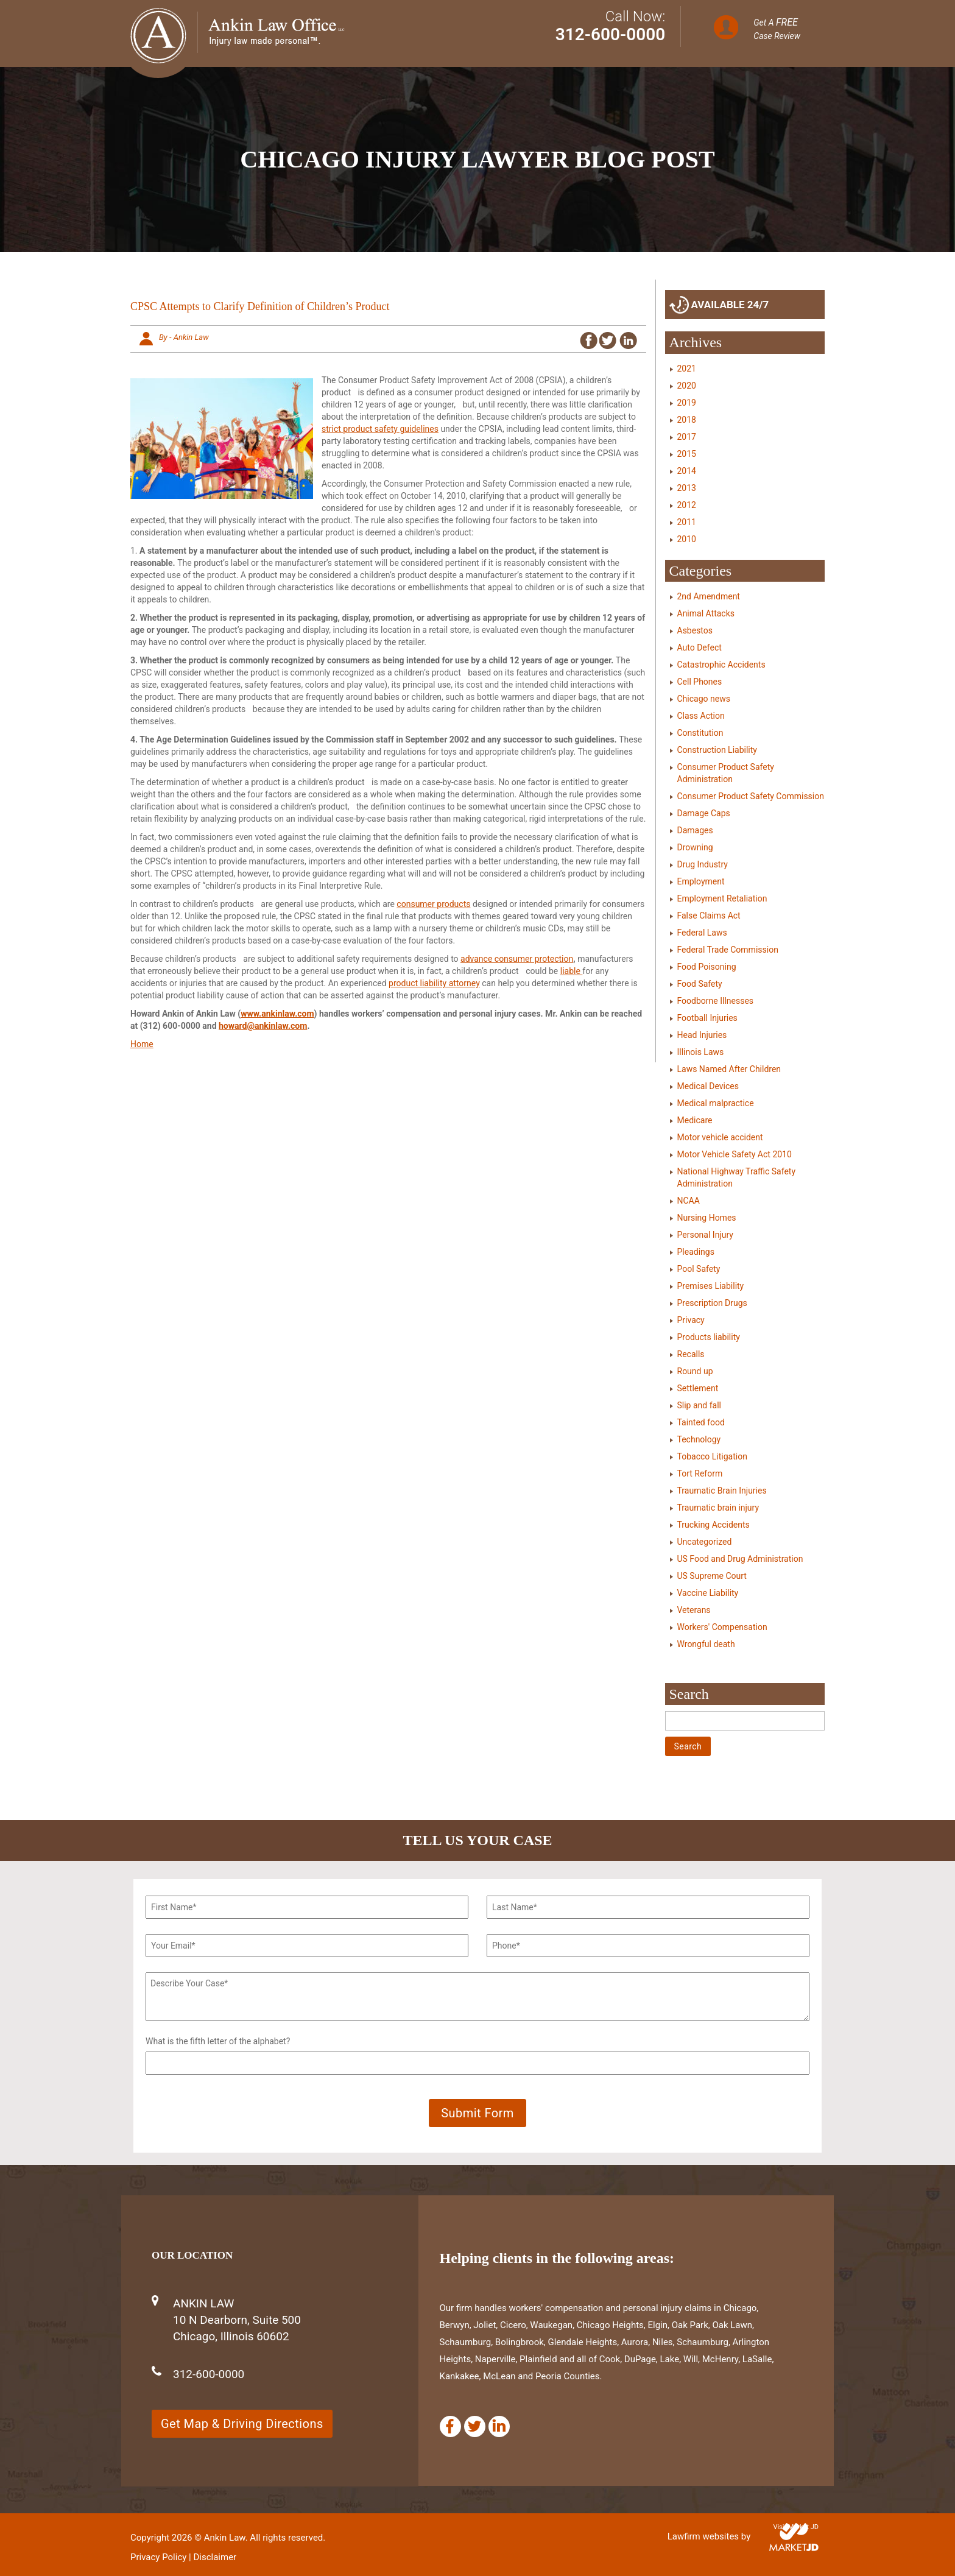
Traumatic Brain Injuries (722, 1490)
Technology (699, 1439)
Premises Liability (710, 1286)
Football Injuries (707, 1018)
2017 (686, 437)
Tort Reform (700, 1473)
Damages (695, 830)
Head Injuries (702, 1035)
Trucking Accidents (713, 1525)
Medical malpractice (715, 1103)
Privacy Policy (158, 2557)
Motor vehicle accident (720, 1137)
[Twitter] (474, 2426)
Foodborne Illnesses (715, 1001)
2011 (686, 522)
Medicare (695, 1120)
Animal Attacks (706, 613)
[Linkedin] (499, 2426)
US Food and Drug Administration (740, 1559)
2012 (686, 505)
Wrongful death (706, 1644)
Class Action (701, 716)
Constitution (700, 733)
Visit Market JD (796, 2527)
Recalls (691, 1354)
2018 (686, 420)
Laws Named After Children (729, 1069)
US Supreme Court (712, 1576)
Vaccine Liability (708, 1593)
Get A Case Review (776, 28)
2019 (686, 403)
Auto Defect (699, 647)
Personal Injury (705, 1235)
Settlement (698, 1388)
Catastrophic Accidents (721, 664)
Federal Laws (702, 932)
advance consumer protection (516, 959)
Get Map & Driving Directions (242, 2423)
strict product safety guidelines (380, 429)
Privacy (691, 1320)
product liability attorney (434, 983)
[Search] (745, 1721)
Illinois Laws (700, 1052)
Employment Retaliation (722, 898)
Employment (701, 881)
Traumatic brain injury (718, 1507)
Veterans (694, 1610)
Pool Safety (699, 1269)
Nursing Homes (706, 1218)
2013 (686, 488)
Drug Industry (702, 864)
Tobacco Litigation (712, 1456)
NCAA (688, 1200)
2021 (686, 368)
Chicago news (703, 699)
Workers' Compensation (722, 1627)
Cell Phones (699, 681)
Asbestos (695, 630)
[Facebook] (450, 2426)
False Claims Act (709, 915)
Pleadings (695, 1252)
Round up (695, 1371)
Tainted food (701, 1422)
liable (571, 971)
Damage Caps (703, 813)
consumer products (433, 904)
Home (141, 1044)
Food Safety (699, 984)
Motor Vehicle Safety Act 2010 (734, 1154)
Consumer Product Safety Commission (750, 796)
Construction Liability (717, 750)
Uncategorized (704, 1542)
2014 (686, 471)
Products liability (708, 1337)
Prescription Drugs (712, 1303)
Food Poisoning (706, 967)
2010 (686, 539)
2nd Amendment (708, 596)
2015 (686, 454)
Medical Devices (708, 1086)
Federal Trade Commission (727, 950)
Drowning (695, 847)
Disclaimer (214, 2557)
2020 (686, 385)
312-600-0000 (610, 34)
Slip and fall (699, 1405)
